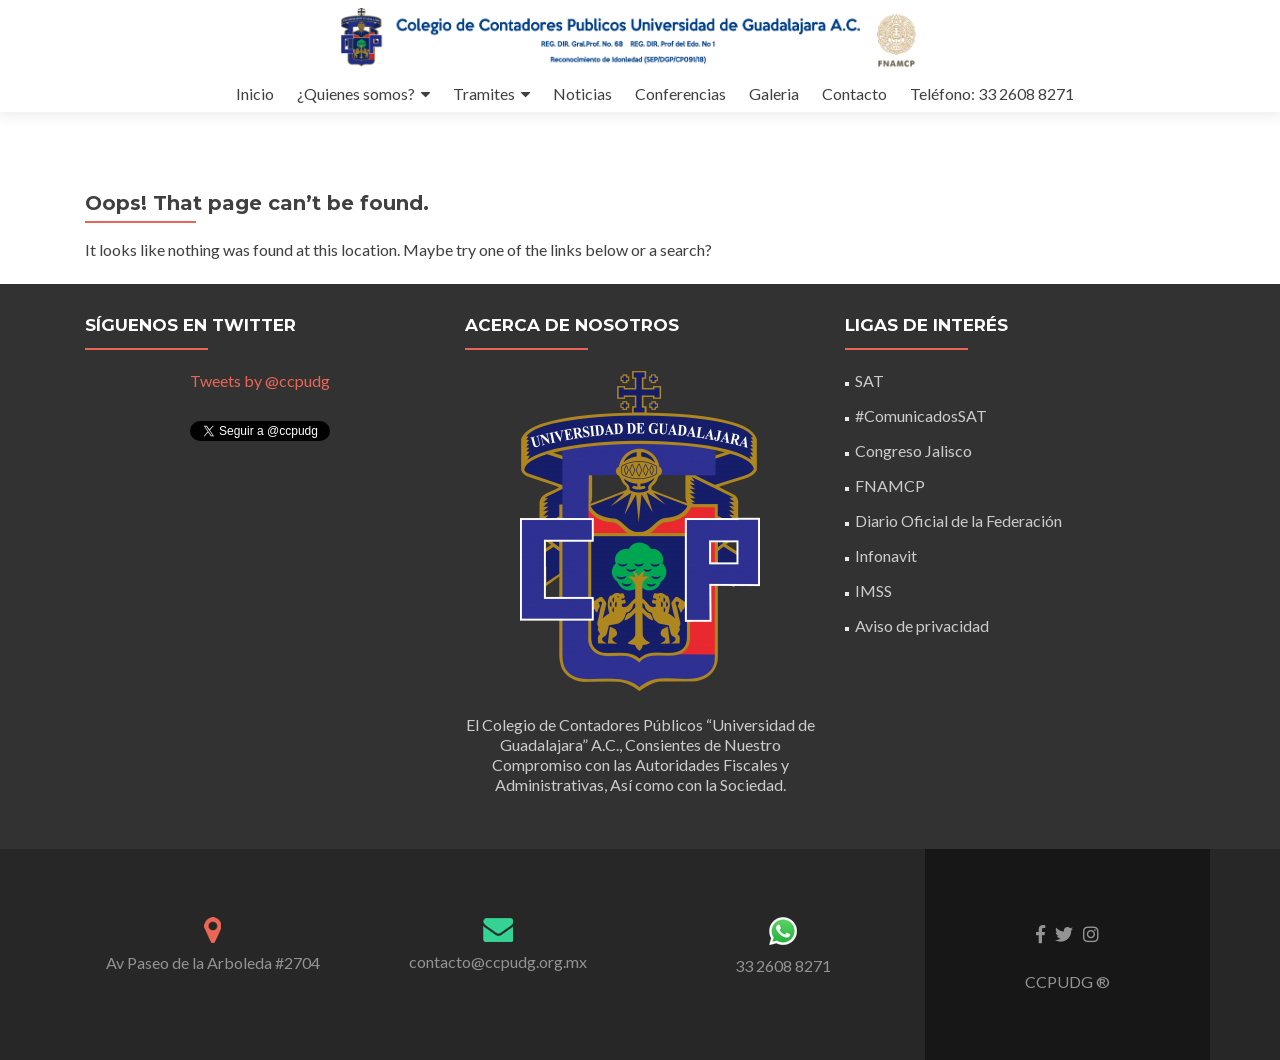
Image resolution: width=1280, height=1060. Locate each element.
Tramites (484, 93)
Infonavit (886, 555)
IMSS (873, 590)
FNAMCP (890, 485)
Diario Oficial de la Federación (958, 520)
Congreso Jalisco (913, 450)
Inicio (255, 93)
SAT (869, 380)
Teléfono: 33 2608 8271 (992, 93)
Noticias (582, 93)
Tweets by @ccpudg (260, 380)
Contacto (854, 93)
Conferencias (680, 93)
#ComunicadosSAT (921, 415)
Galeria (774, 93)
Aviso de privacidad (922, 625)
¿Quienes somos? (356, 93)
